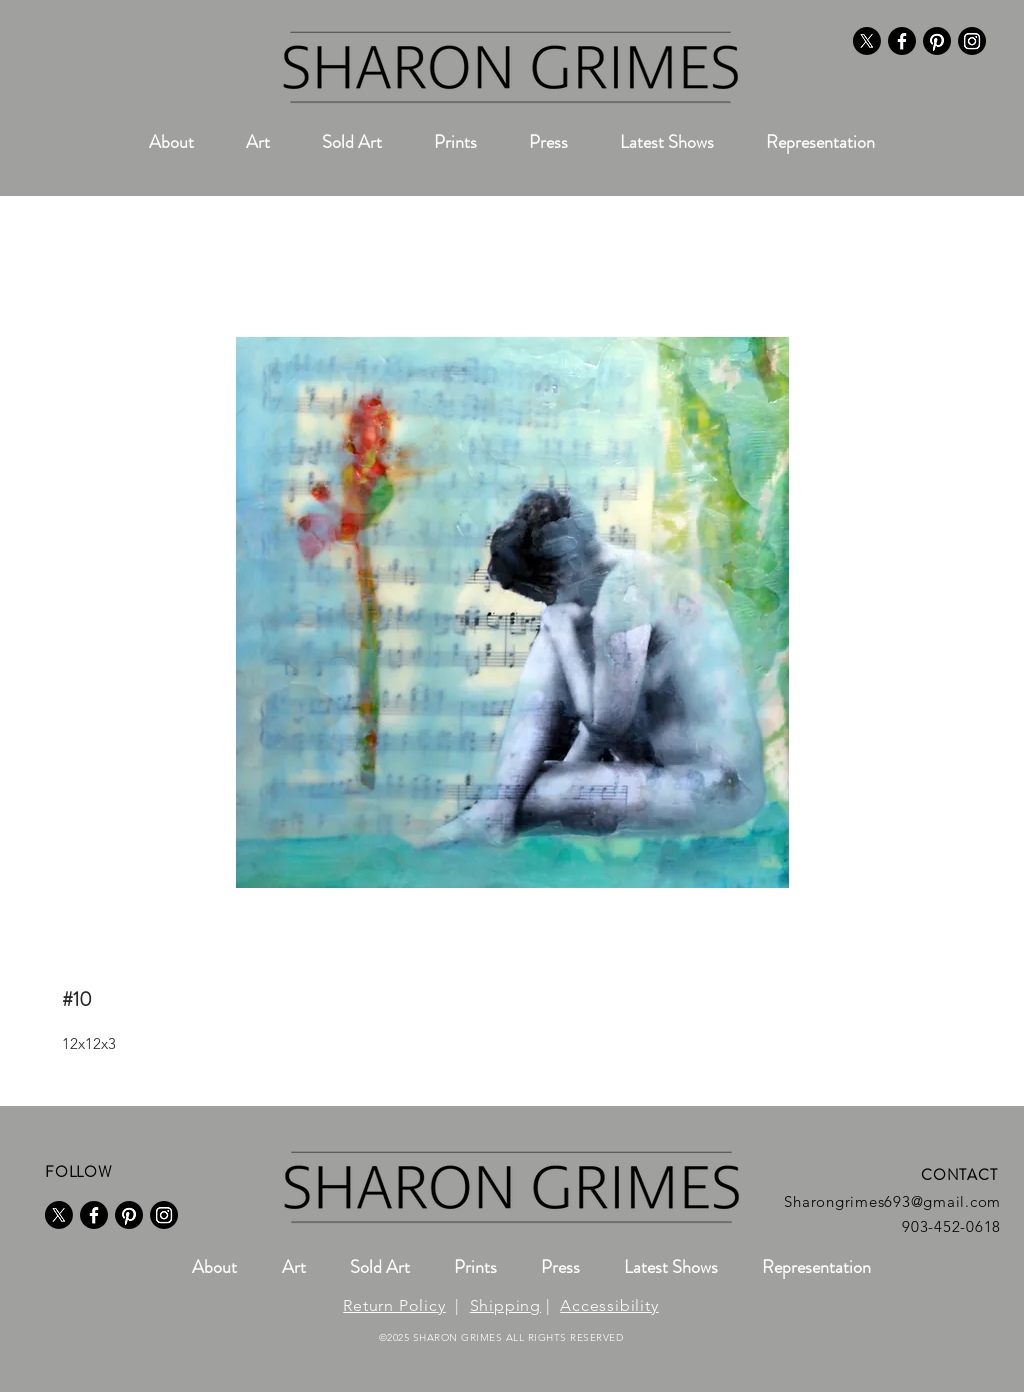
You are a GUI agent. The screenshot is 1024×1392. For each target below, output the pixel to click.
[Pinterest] (937, 41)
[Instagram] (972, 41)
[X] (867, 41)
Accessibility (609, 1305)
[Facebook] (902, 41)
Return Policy (394, 1305)
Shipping (505, 1305)
